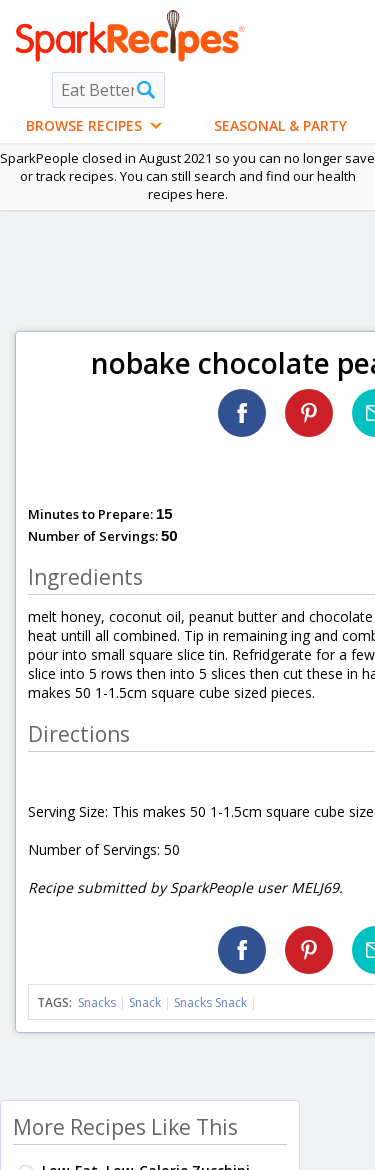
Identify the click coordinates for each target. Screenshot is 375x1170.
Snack (145, 1002)
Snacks (97, 1002)
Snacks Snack (210, 1002)
